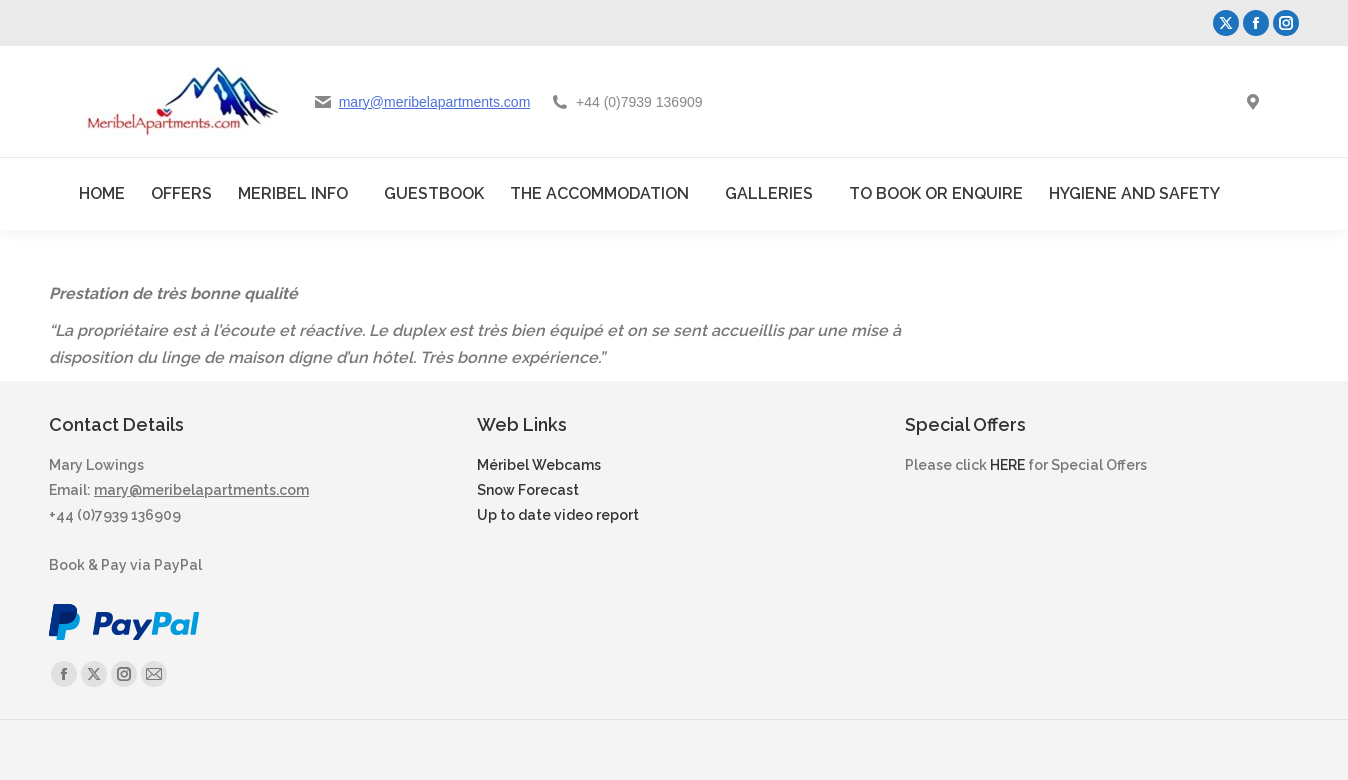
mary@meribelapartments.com (435, 102)
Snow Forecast (528, 490)
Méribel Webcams (539, 465)
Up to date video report (558, 515)
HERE (1007, 465)
